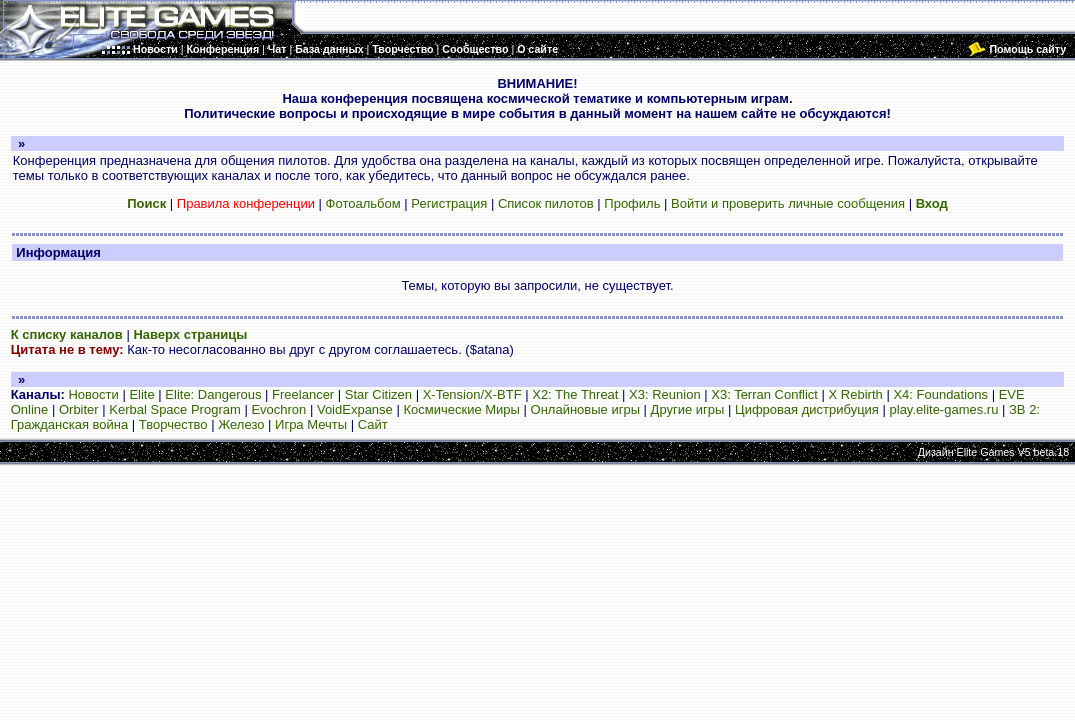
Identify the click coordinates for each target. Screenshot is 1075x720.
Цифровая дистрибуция (807, 409)
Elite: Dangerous (213, 394)
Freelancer (303, 394)
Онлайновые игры (585, 409)
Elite (141, 394)
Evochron (278, 409)
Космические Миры (461, 409)
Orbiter (79, 409)
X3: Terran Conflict (764, 394)
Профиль (632, 203)
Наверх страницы (190, 334)
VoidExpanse (355, 409)
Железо (241, 424)
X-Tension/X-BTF (472, 394)
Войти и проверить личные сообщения (788, 203)
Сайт (373, 424)
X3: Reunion (665, 394)
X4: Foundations (940, 394)
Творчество (173, 424)
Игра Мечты (311, 424)
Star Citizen (378, 394)
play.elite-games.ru (944, 409)
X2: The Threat (575, 394)
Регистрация (449, 203)
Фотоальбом (363, 203)
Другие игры (688, 409)
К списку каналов (67, 334)
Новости (93, 394)
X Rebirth (856, 394)
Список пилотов (546, 203)
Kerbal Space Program (175, 409)
